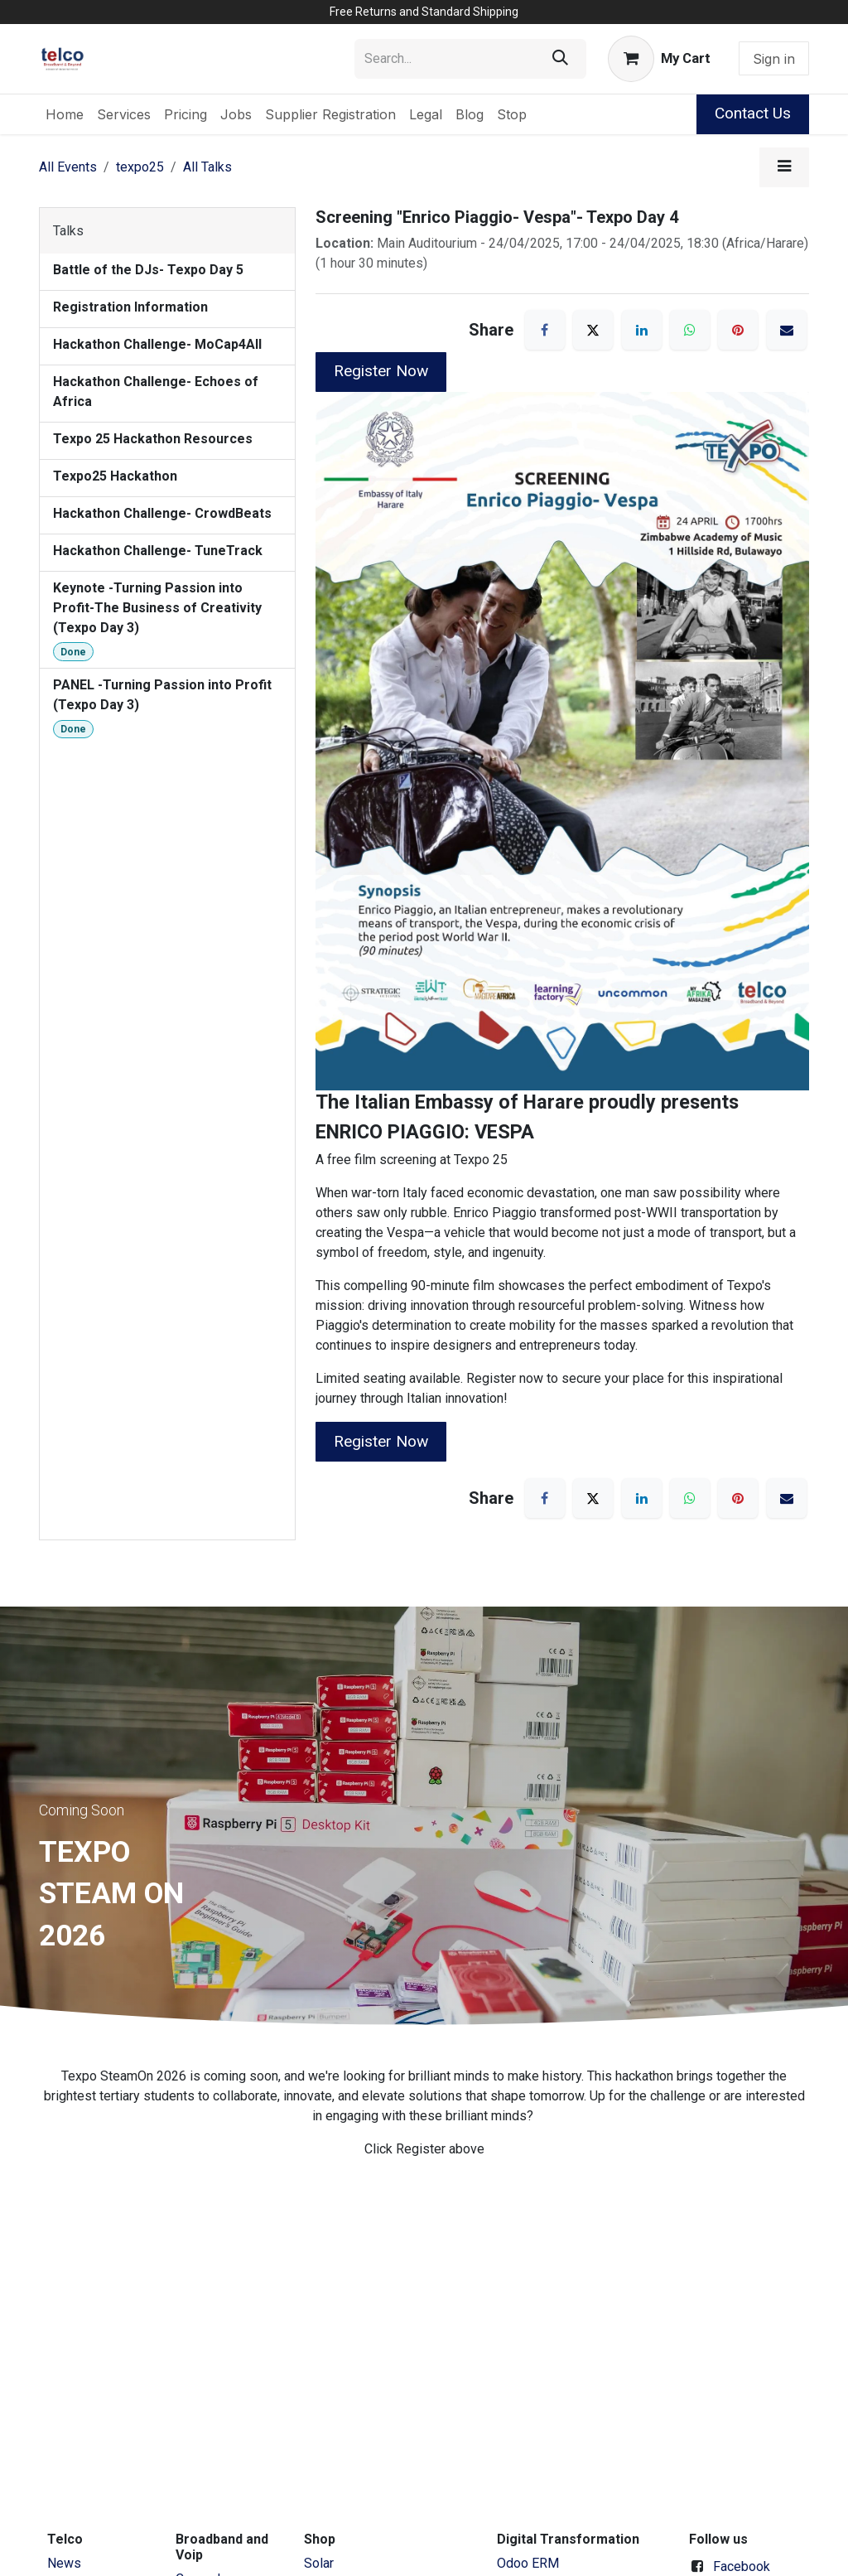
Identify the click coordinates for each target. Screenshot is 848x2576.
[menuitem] (64, 114)
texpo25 (140, 167)
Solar (319, 2563)
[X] (593, 330)
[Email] (787, 330)
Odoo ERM (529, 2563)
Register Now (381, 370)
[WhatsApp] (690, 330)
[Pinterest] (738, 330)
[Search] (560, 59)
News (64, 2563)
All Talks (207, 167)
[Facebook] (545, 330)
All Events (68, 167)
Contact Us (753, 113)
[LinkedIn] (642, 330)
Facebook (741, 2566)
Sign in (774, 59)
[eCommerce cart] (659, 58)
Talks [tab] (68, 231)
